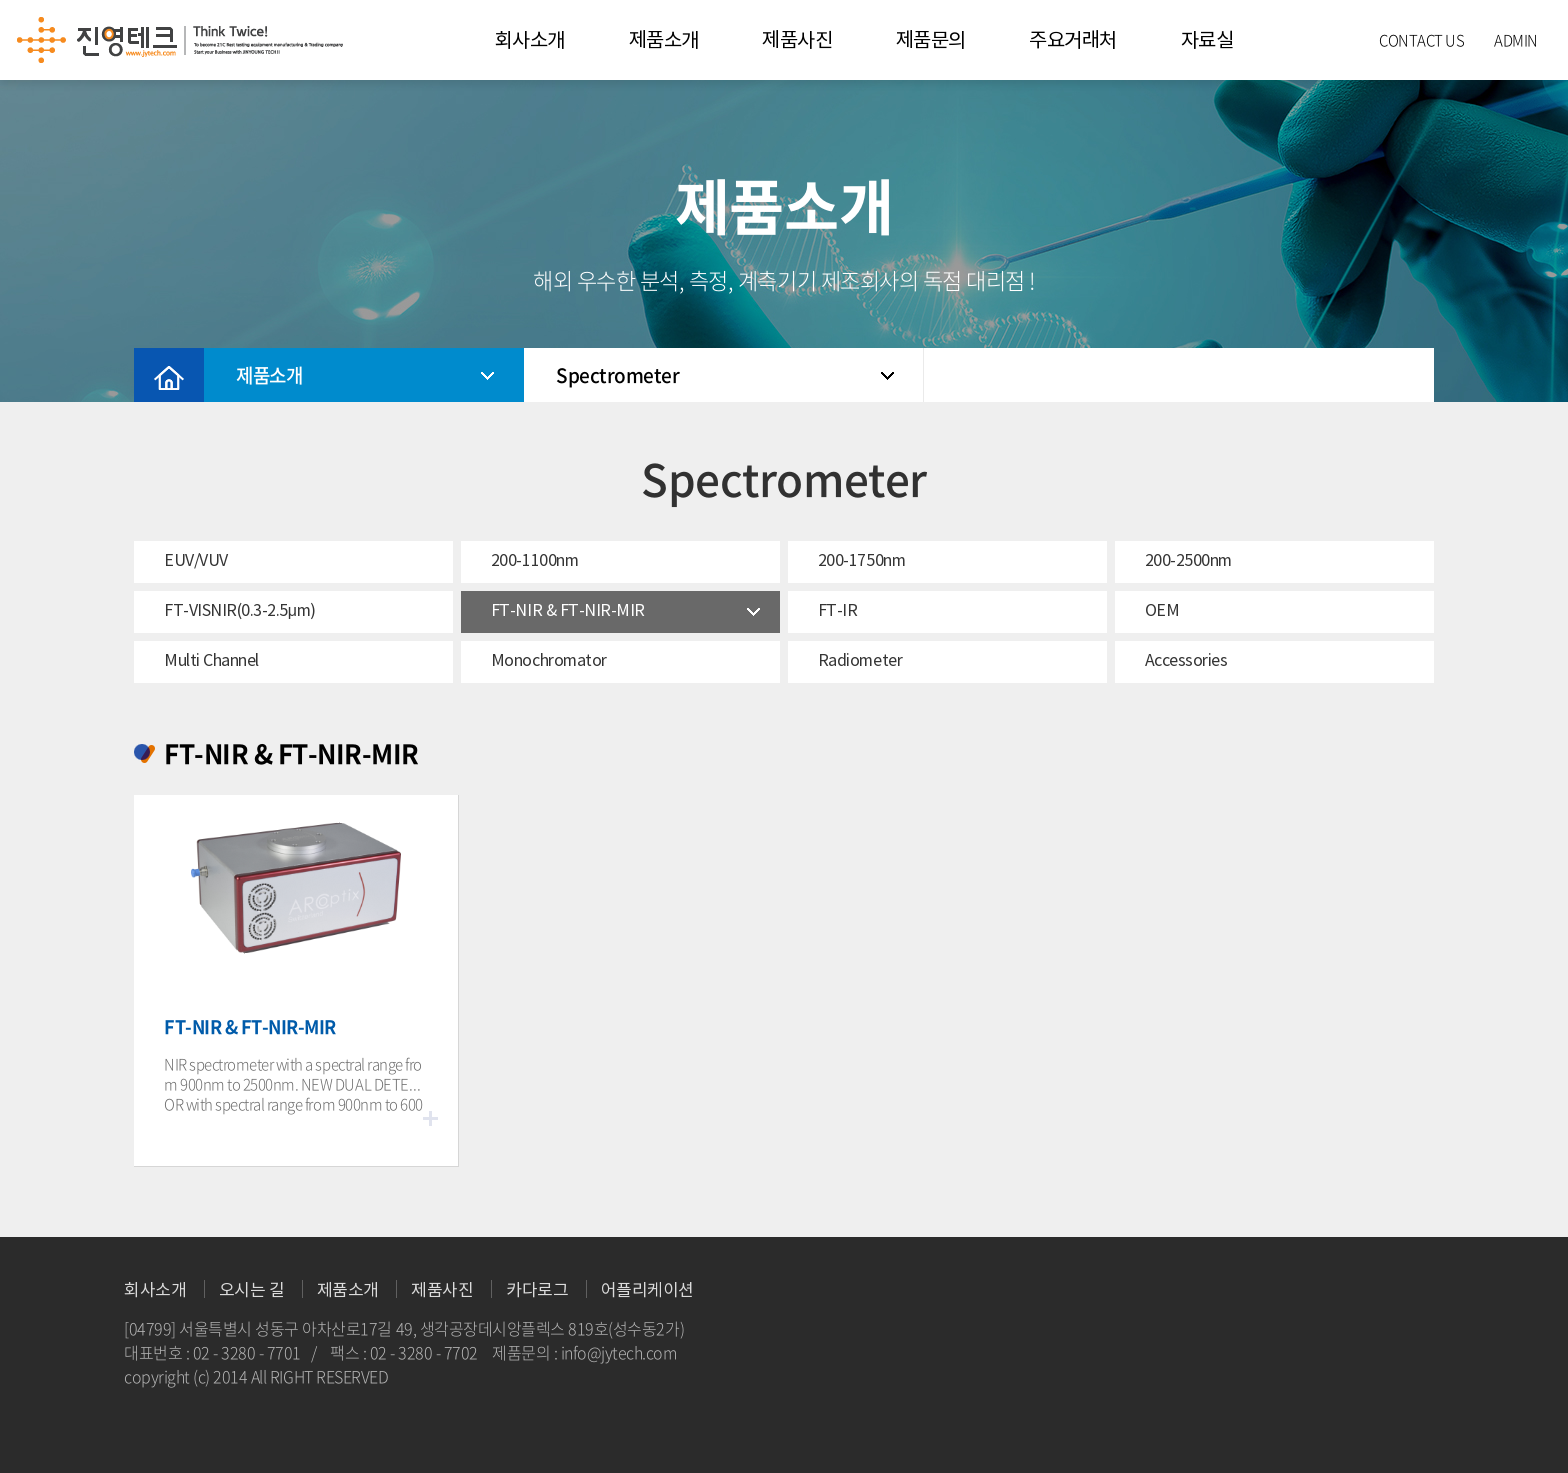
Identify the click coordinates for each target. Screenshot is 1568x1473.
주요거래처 (1073, 40)
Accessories (1186, 660)
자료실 (1207, 40)
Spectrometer (725, 375)
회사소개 (530, 40)
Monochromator (549, 660)
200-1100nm (534, 560)
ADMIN (1516, 40)
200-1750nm (861, 560)
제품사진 (797, 40)
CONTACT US (1421, 40)
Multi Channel (211, 660)
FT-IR (838, 610)
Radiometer (860, 660)
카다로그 (537, 1290)
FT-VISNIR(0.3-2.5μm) (240, 610)
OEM (1162, 610)
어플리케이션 (647, 1290)
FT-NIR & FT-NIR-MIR (568, 610)
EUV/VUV (196, 560)
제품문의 (931, 40)
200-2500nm (1188, 560)
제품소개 (664, 40)
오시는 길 (252, 1290)
